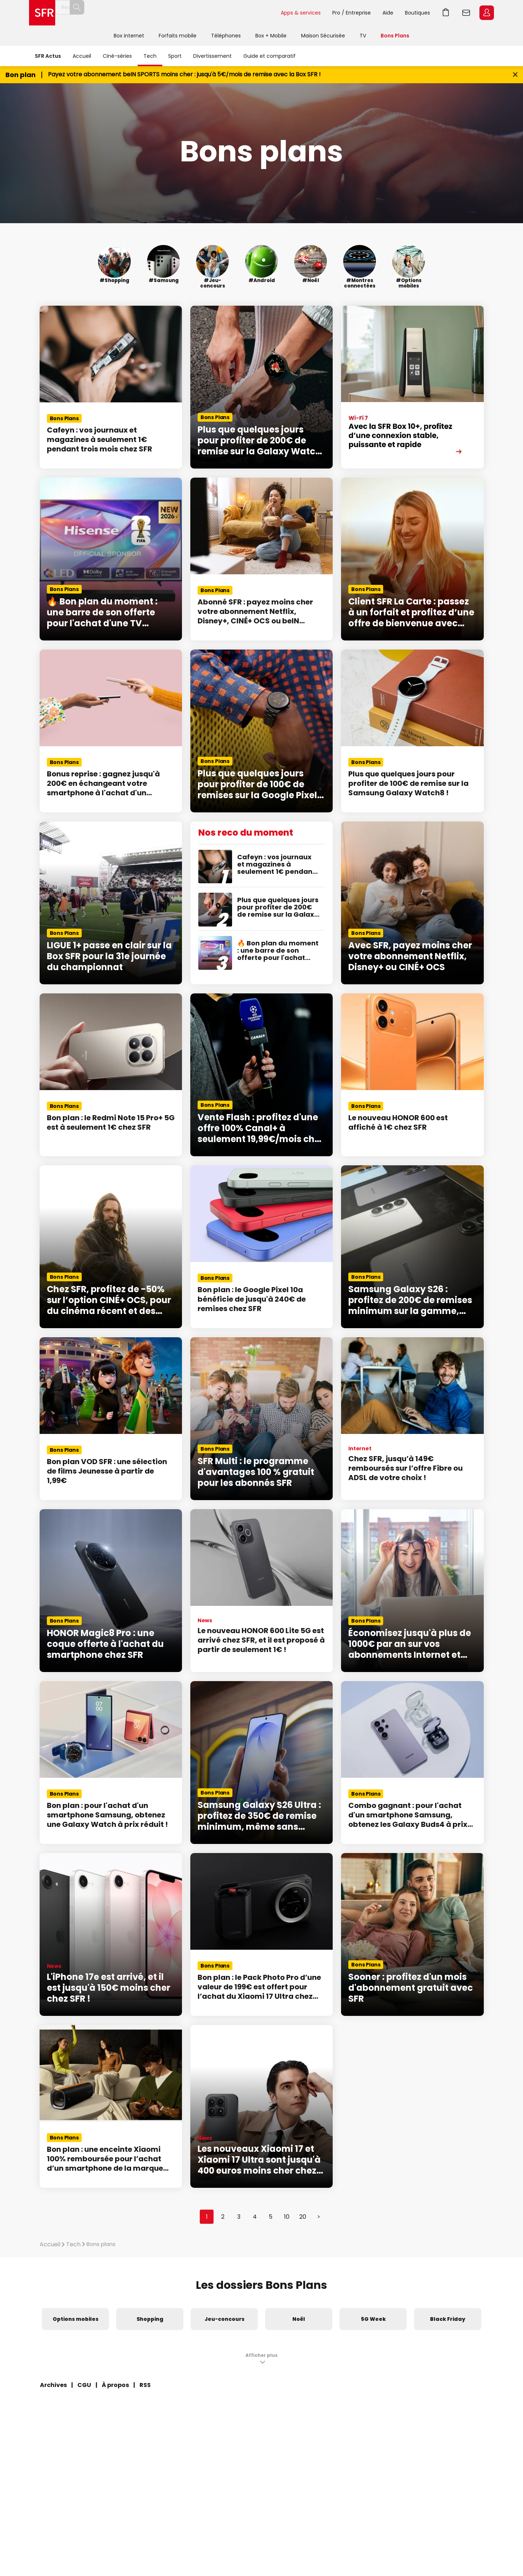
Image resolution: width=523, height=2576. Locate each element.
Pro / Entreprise (351, 12)
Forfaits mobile (177, 35)
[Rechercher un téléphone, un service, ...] (168, 12)
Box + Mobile (271, 35)
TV (363, 35)
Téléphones (226, 35)
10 (286, 2217)
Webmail (466, 12)
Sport (175, 56)
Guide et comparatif (269, 56)
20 (302, 2217)
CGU (84, 2385)
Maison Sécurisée (323, 35)
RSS (145, 2385)
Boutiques (417, 12)
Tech (150, 56)
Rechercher (259, 12)
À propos (115, 2385)
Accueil (82, 56)
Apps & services (301, 12)
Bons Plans (395, 35)
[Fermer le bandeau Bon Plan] (515, 75)
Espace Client (487, 13)
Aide (387, 12)
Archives (53, 2385)
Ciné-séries (117, 56)
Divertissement (212, 56)
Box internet (129, 35)
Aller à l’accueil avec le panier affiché (446, 12)
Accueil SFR (42, 12)
